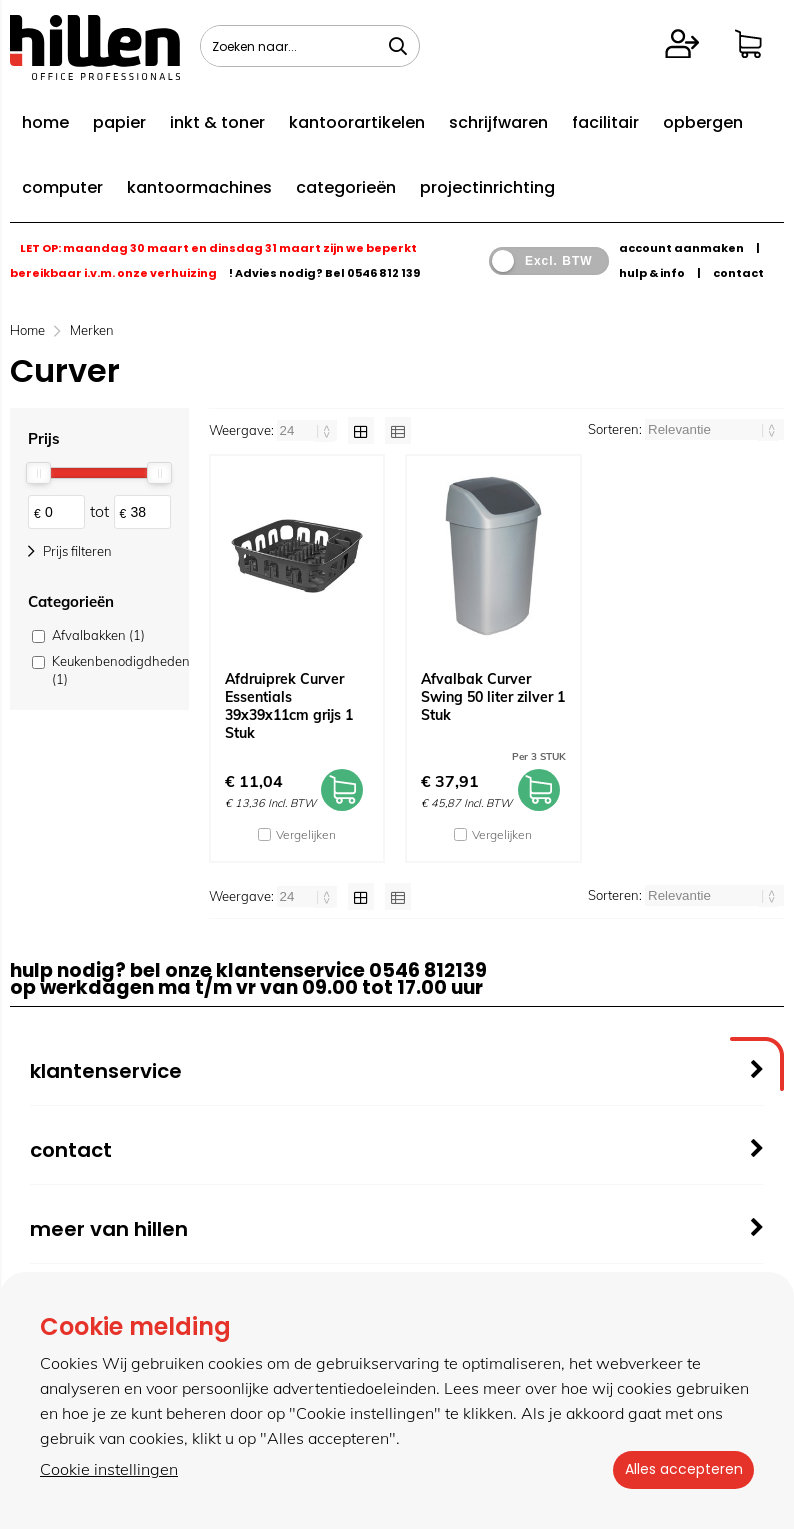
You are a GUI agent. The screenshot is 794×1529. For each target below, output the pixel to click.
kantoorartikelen (357, 122)
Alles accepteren (679, 1470)
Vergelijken (306, 834)
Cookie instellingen (109, 1470)
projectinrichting (487, 187)
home (45, 122)
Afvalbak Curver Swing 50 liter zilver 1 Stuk (493, 697)
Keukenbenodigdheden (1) (109, 670)
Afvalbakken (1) (98, 635)
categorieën (346, 187)
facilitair (605, 122)
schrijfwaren (498, 122)
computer (62, 187)
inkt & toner (217, 122)
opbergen (703, 122)
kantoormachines (199, 187)
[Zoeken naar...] (398, 46)
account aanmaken (681, 248)
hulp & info (652, 273)
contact (738, 273)
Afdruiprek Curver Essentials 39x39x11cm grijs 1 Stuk (289, 706)
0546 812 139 (383, 273)
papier (119, 122)
